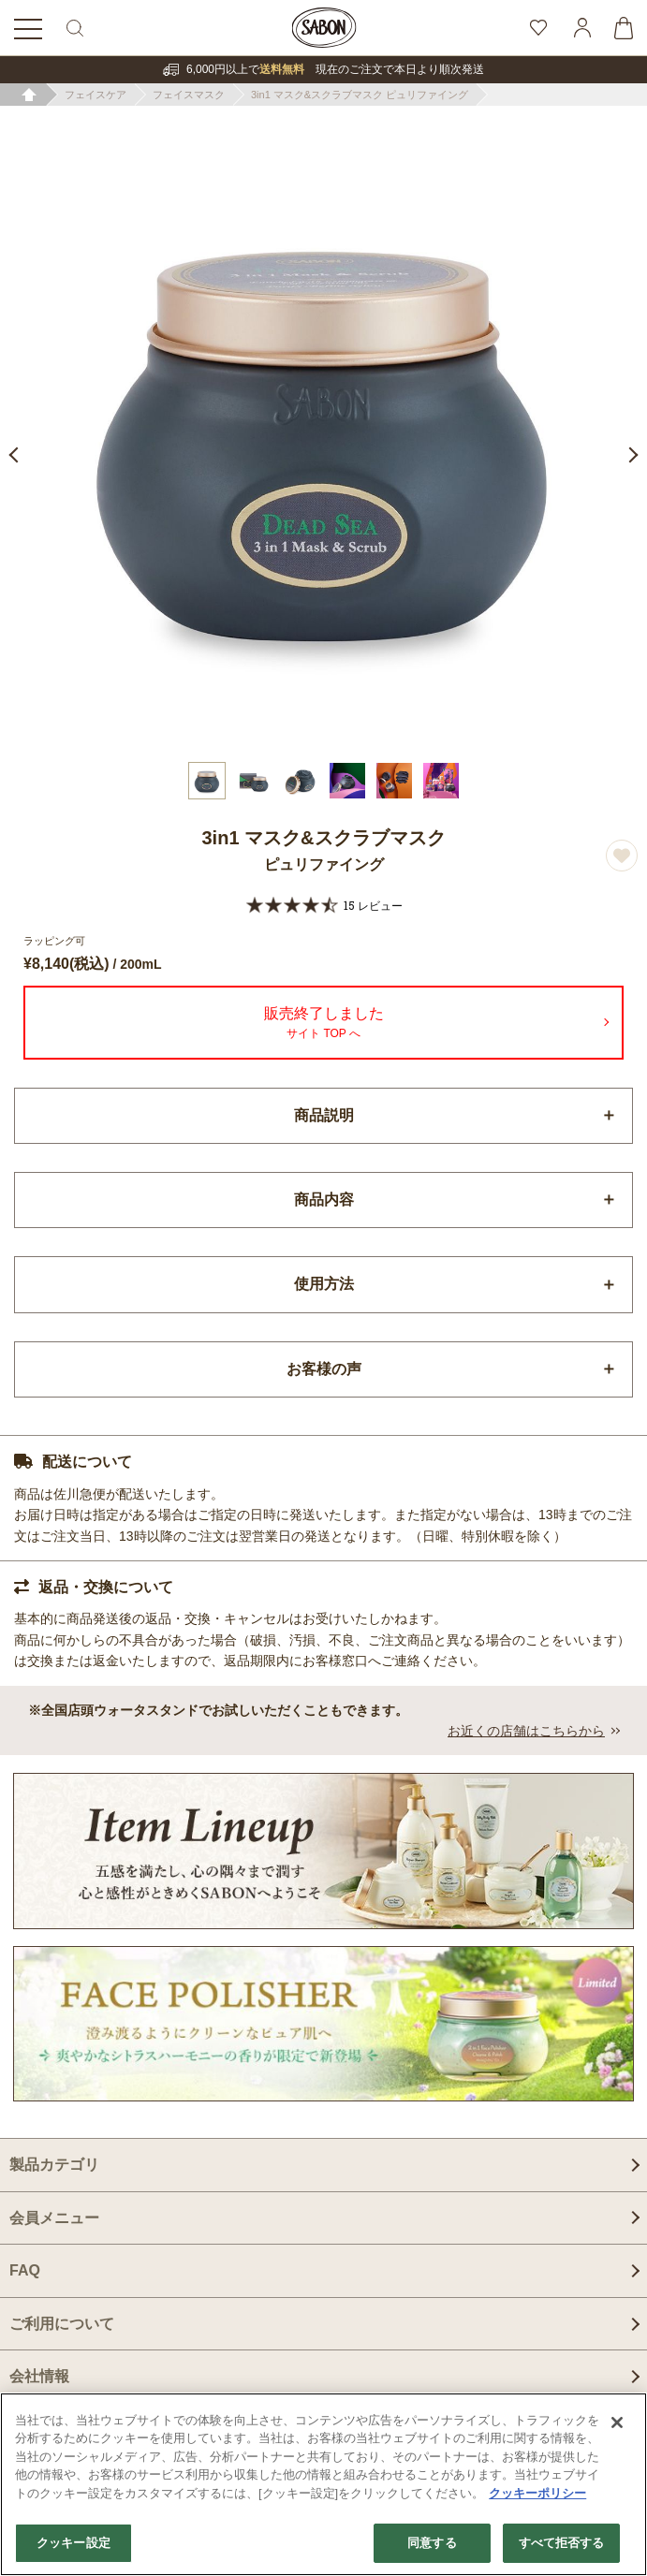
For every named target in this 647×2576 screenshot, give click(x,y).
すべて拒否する (562, 2543)
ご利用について (61, 2324)
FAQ (24, 2270)
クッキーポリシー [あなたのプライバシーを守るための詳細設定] (537, 2493)
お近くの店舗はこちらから (526, 1730)
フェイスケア (95, 94)
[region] (323, 2484)
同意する (432, 2543)
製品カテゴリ (54, 2165)
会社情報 (39, 2376)
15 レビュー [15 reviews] (373, 905)
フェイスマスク (189, 94)
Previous (17, 455)
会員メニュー (54, 2218)
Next (630, 455)
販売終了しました (324, 1024)
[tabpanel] (323, 429)
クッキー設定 (73, 2543)
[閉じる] (617, 2422)
